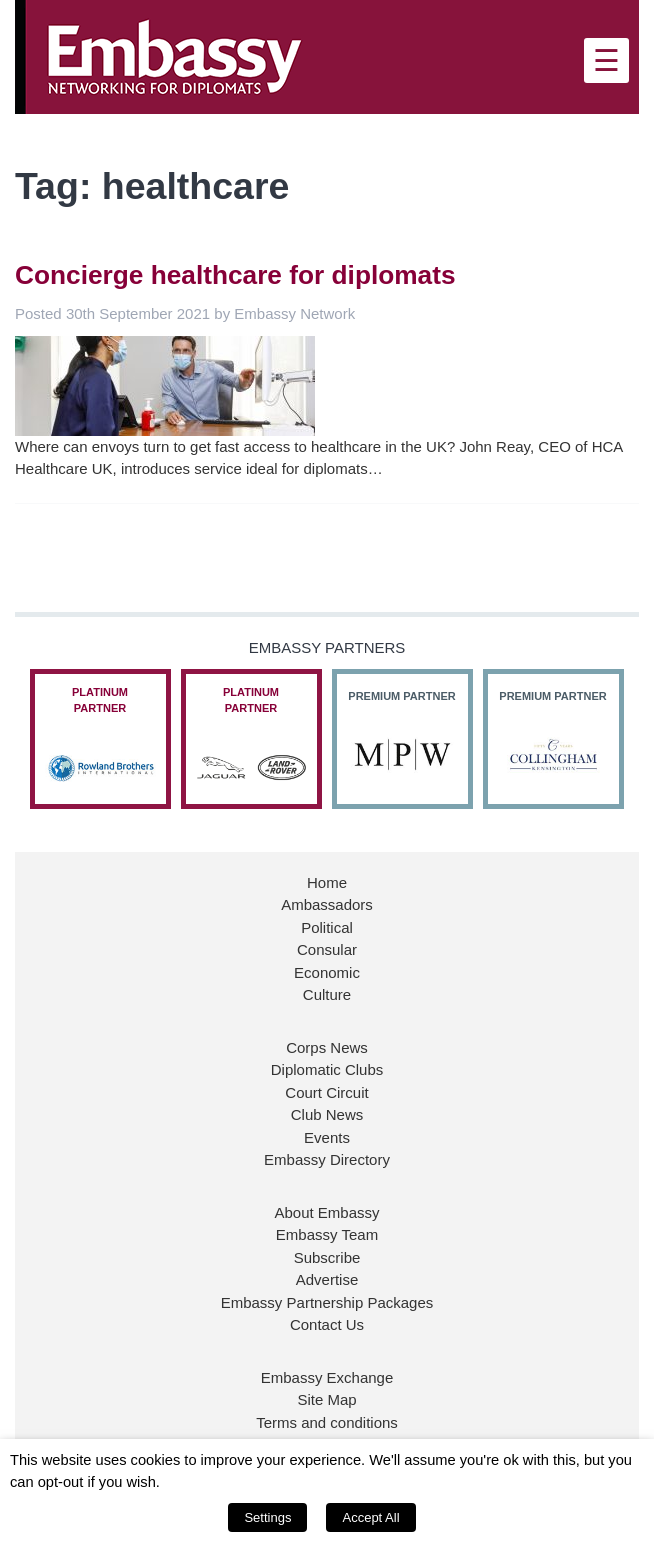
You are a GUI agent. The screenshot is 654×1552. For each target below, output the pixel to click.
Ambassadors (327, 904)
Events (327, 1137)
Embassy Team (327, 1234)
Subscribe (327, 1257)
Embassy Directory (327, 1159)
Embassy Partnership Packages (327, 1302)
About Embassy (326, 1212)
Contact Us (327, 1324)
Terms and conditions (327, 1422)
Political (327, 927)
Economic (327, 972)
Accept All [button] (370, 1517)
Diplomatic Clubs (327, 1069)
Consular (327, 949)
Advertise (327, 1279)
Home (327, 882)
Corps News (327, 1047)
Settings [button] (267, 1517)
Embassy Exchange (327, 1377)
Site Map (326, 1399)
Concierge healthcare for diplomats (235, 275)
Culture (327, 994)
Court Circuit (326, 1092)
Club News (327, 1114)
